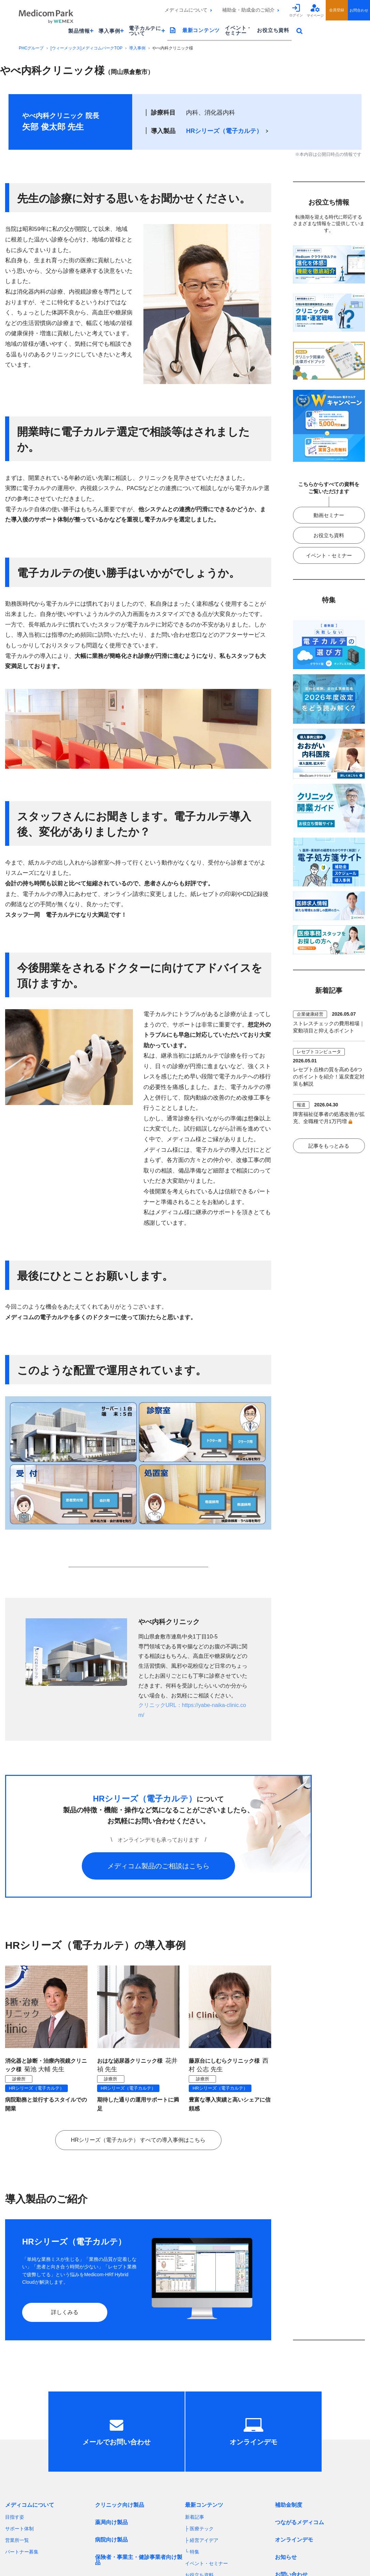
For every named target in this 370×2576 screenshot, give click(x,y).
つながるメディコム (299, 2522)
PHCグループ (31, 48)
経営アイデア (204, 2540)
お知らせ (286, 2557)
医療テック (202, 2528)
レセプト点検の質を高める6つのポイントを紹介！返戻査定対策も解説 (329, 1076)
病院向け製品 (111, 2540)
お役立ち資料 (273, 30)
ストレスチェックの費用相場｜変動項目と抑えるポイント (329, 1026)
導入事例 (137, 48)
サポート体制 (19, 2528)
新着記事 (194, 2517)
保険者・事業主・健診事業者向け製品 (138, 2559)
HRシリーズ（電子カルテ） (224, 131)
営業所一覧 (17, 2540)
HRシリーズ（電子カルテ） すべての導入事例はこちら (138, 2140)
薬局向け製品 (111, 2522)
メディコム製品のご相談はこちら (158, 1866)
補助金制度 (288, 2505)
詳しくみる (64, 2312)
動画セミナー (328, 515)
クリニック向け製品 (119, 2505)
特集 (194, 2552)
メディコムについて (186, 10)
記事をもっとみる (328, 1146)
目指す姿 (14, 2517)
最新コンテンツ (201, 30)
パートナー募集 (21, 2552)
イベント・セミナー (238, 30)
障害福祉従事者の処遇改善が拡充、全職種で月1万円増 (329, 1117)
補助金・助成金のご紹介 (248, 10)
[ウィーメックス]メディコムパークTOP (86, 48)
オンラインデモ (294, 2540)
